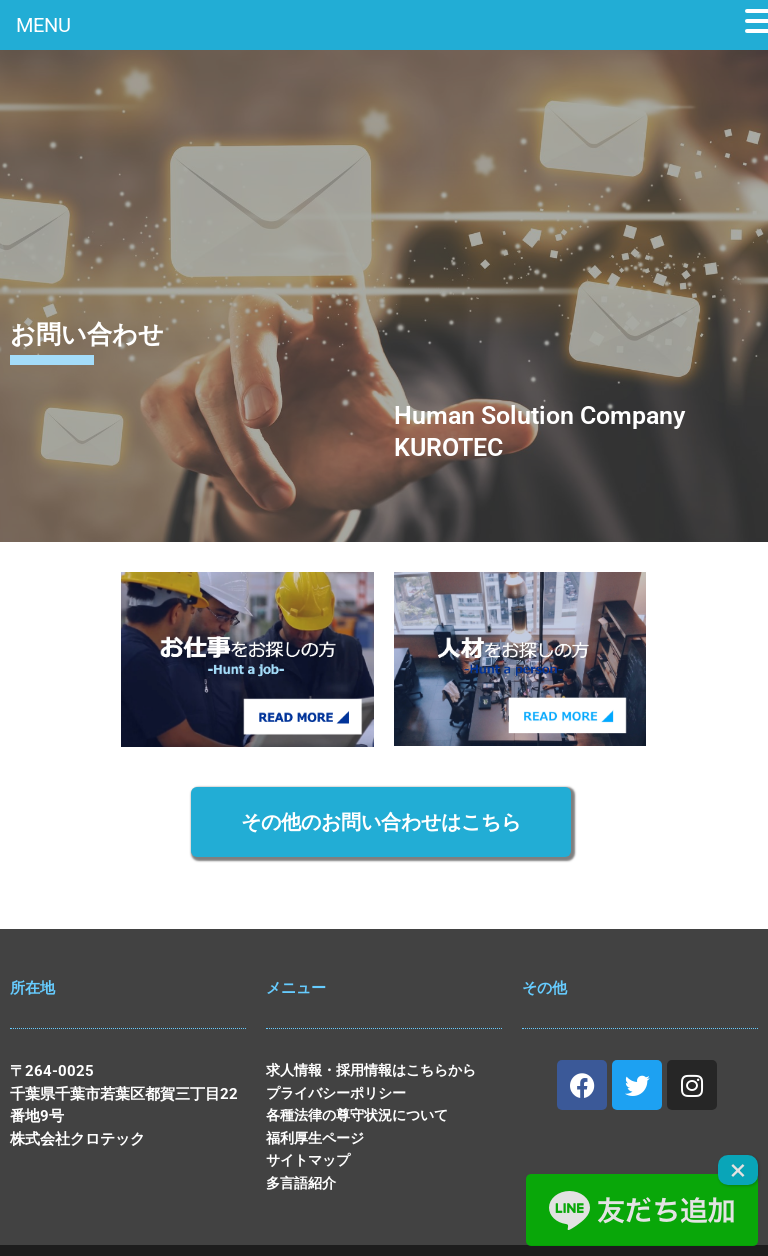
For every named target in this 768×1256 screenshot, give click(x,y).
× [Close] (738, 1170)
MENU (43, 25)
